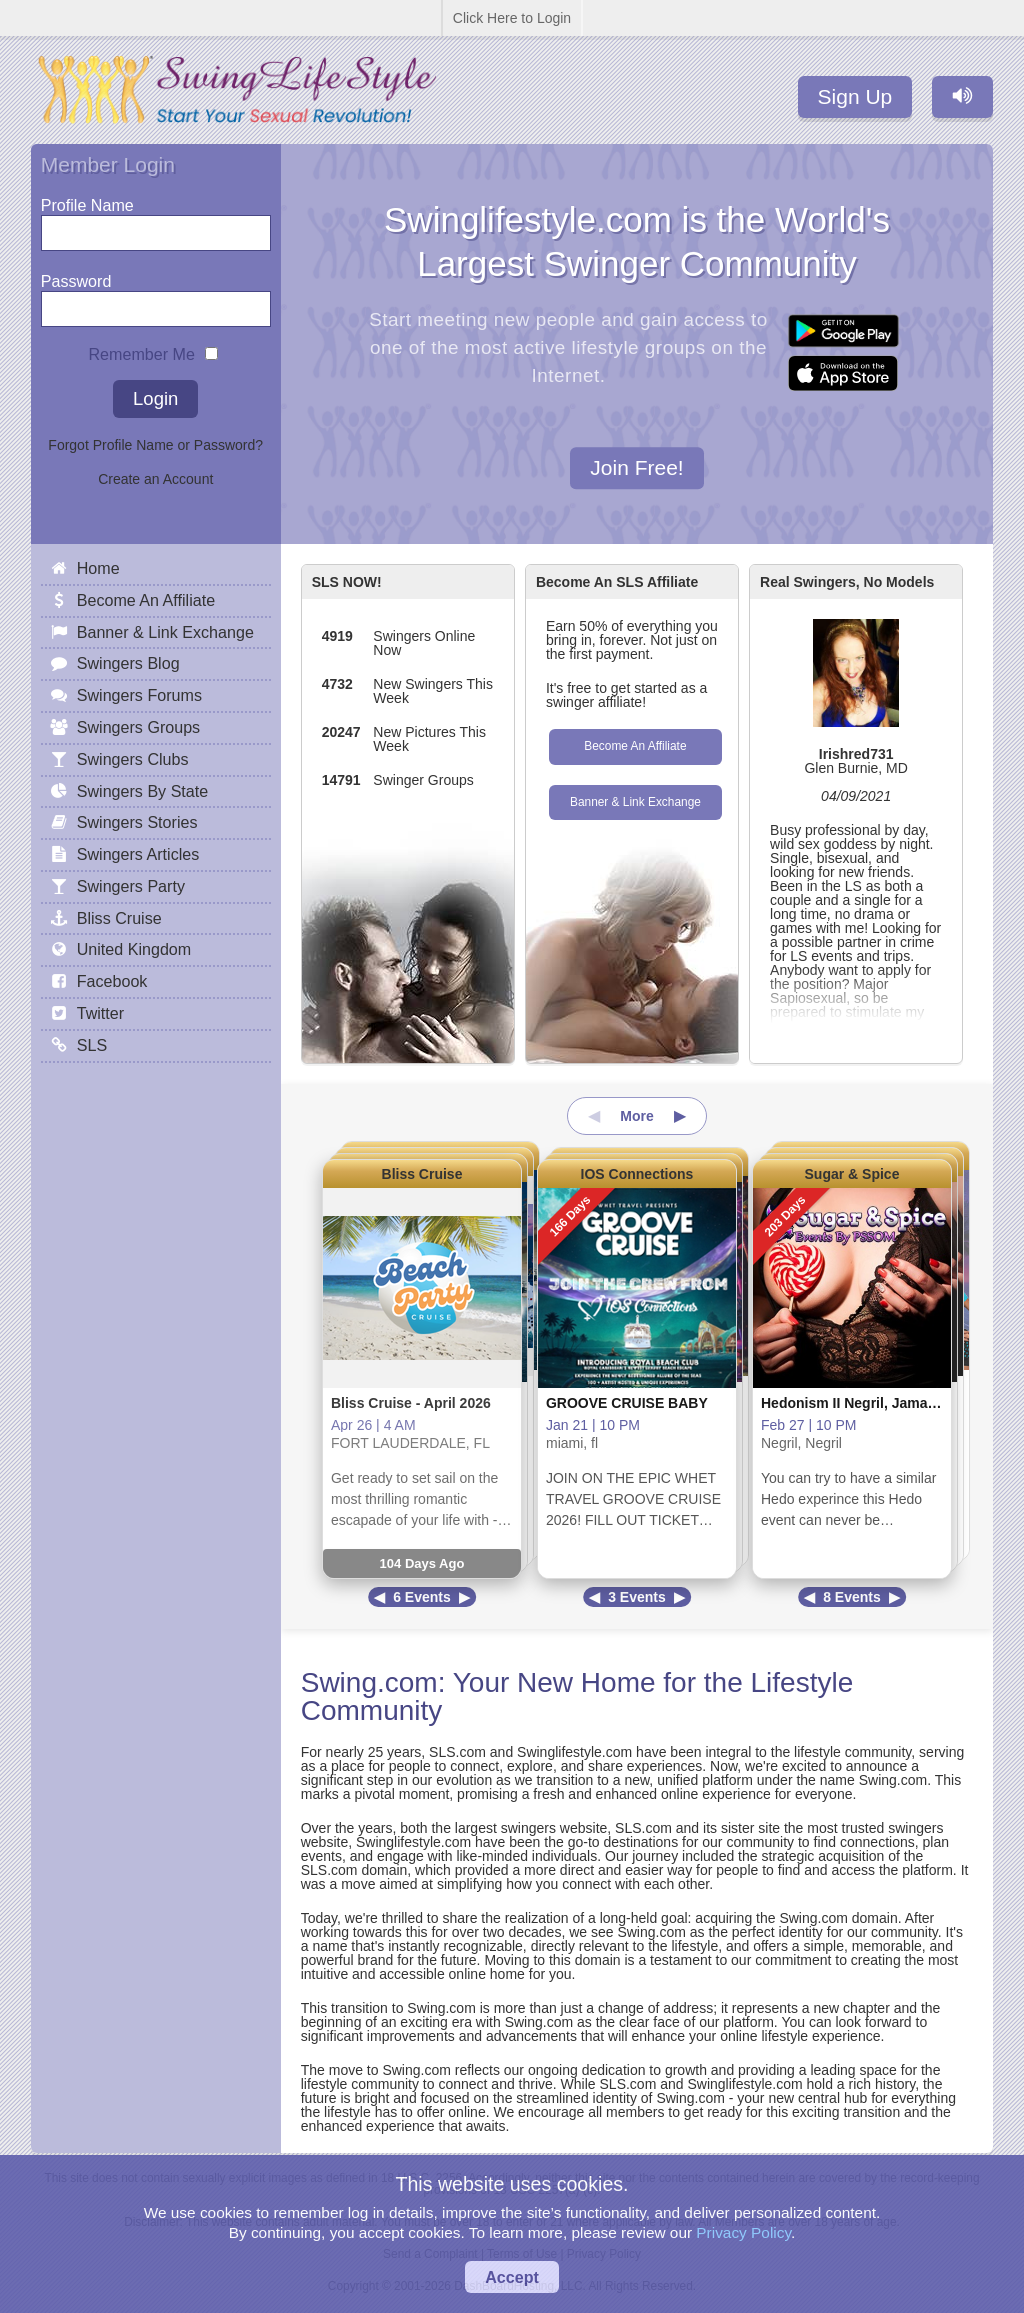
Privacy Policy (743, 2232)
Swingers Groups (138, 727)
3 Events (637, 1597)
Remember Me (142, 349)
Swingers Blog (128, 663)
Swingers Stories (137, 822)
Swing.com (369, 1682)
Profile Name (87, 200)
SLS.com (457, 1752)
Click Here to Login (512, 18)
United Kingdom (134, 949)
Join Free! (636, 468)
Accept (512, 2277)
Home (98, 568)
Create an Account (155, 479)
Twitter (100, 1013)
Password (76, 276)
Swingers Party (131, 886)
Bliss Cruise (422, 1174)
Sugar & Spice (852, 1174)
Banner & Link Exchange (635, 802)
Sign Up (855, 96)
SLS (92, 1045)
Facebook (112, 981)
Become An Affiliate (635, 746)
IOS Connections (637, 1174)
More (636, 1116)
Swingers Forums (139, 695)
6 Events (422, 1597)
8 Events (852, 1597)
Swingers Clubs (133, 759)
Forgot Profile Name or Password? (155, 445)
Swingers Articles (138, 854)
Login (155, 398)
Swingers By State (143, 791)
